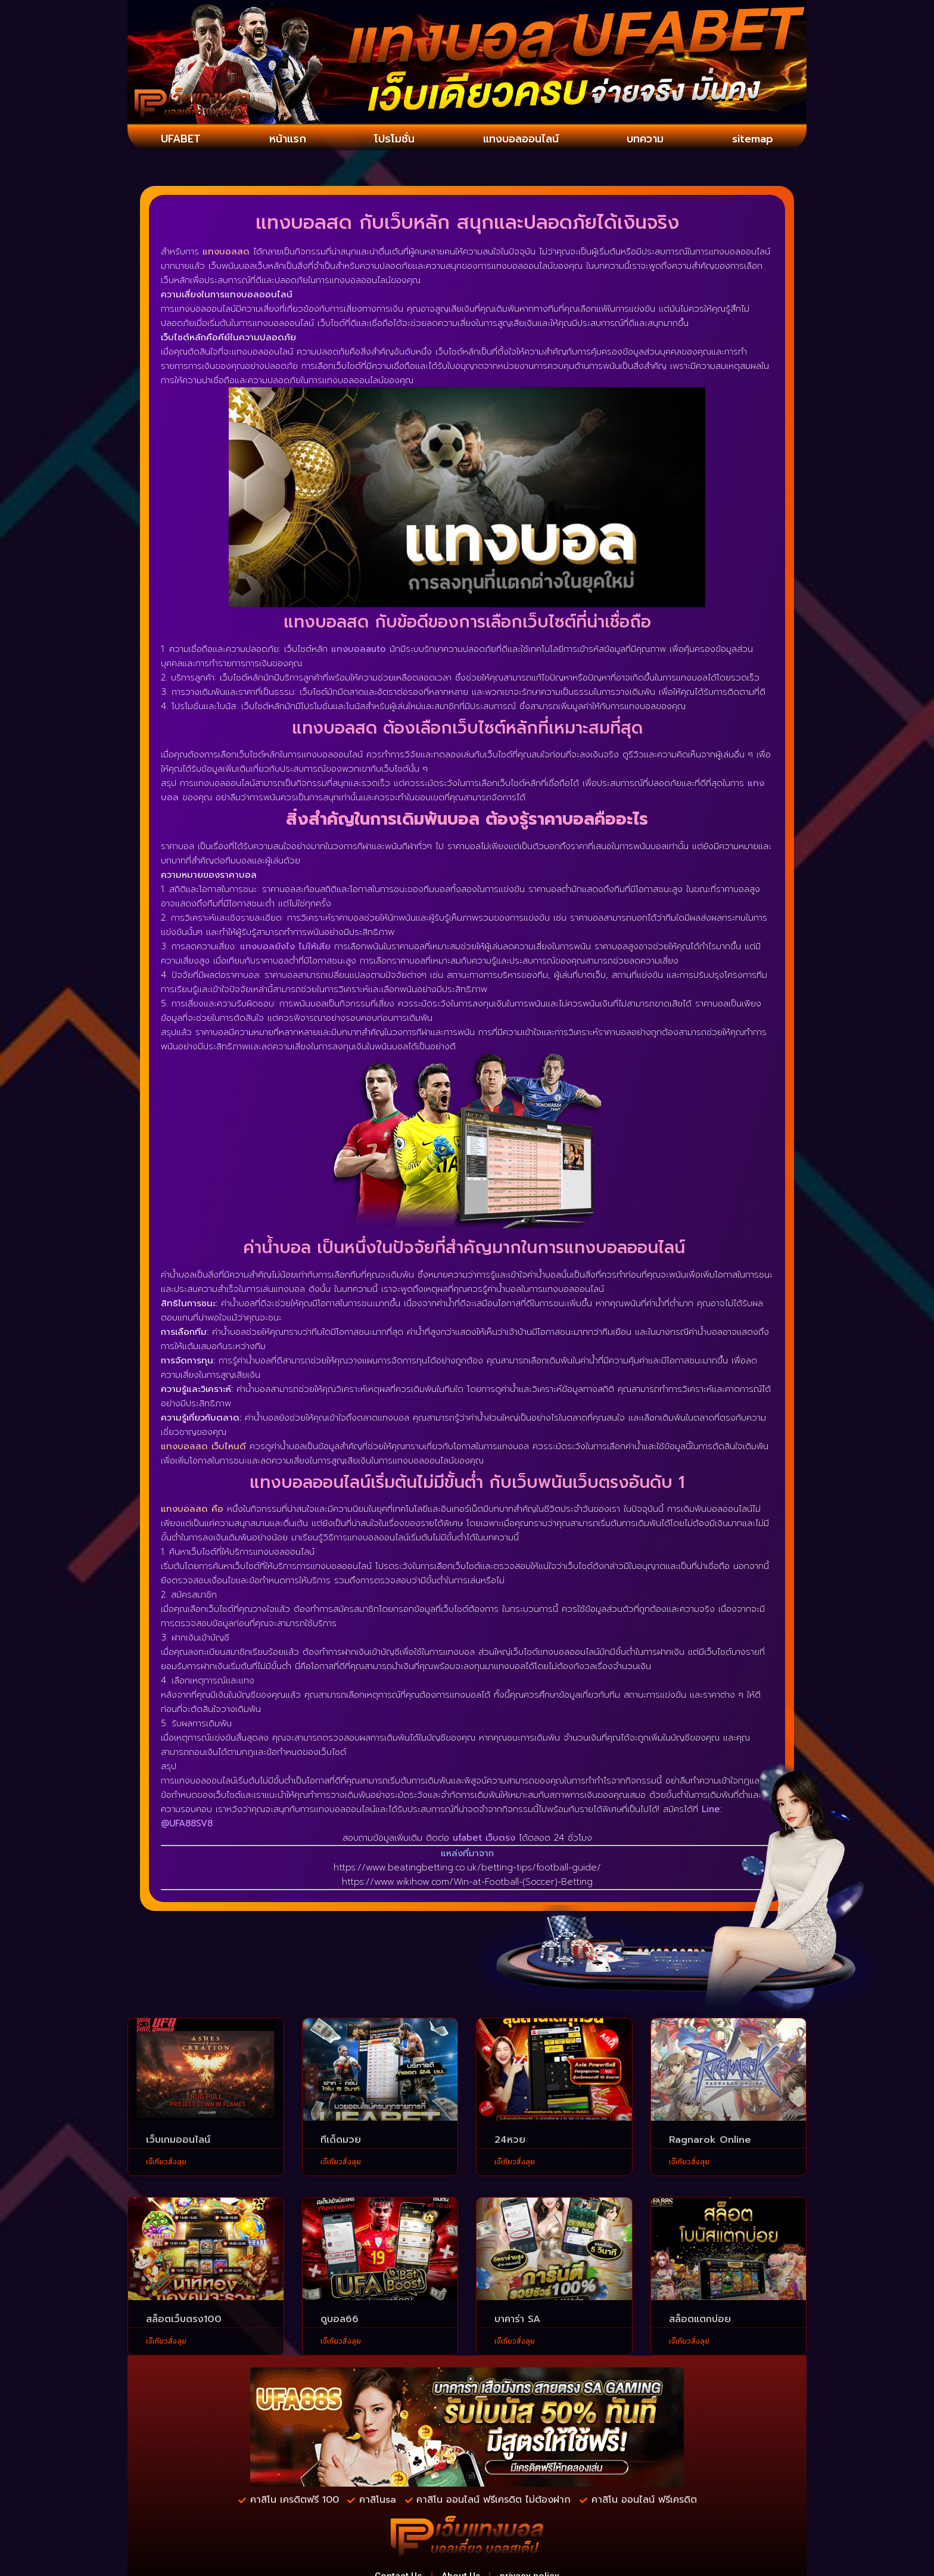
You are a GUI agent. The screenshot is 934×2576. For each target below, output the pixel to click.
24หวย (509, 2141)
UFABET (180, 139)
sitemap (752, 139)
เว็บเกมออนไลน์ (178, 2141)
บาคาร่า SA (517, 2321)
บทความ (645, 139)
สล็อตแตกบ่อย (700, 2321)
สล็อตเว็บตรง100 (184, 2321)
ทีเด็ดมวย (340, 2141)
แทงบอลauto (358, 650)
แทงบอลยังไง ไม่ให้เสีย (285, 948)
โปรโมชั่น (390, 139)
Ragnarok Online (710, 2141)
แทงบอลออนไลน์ (519, 139)
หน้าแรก (285, 139)
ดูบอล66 (339, 2321)
